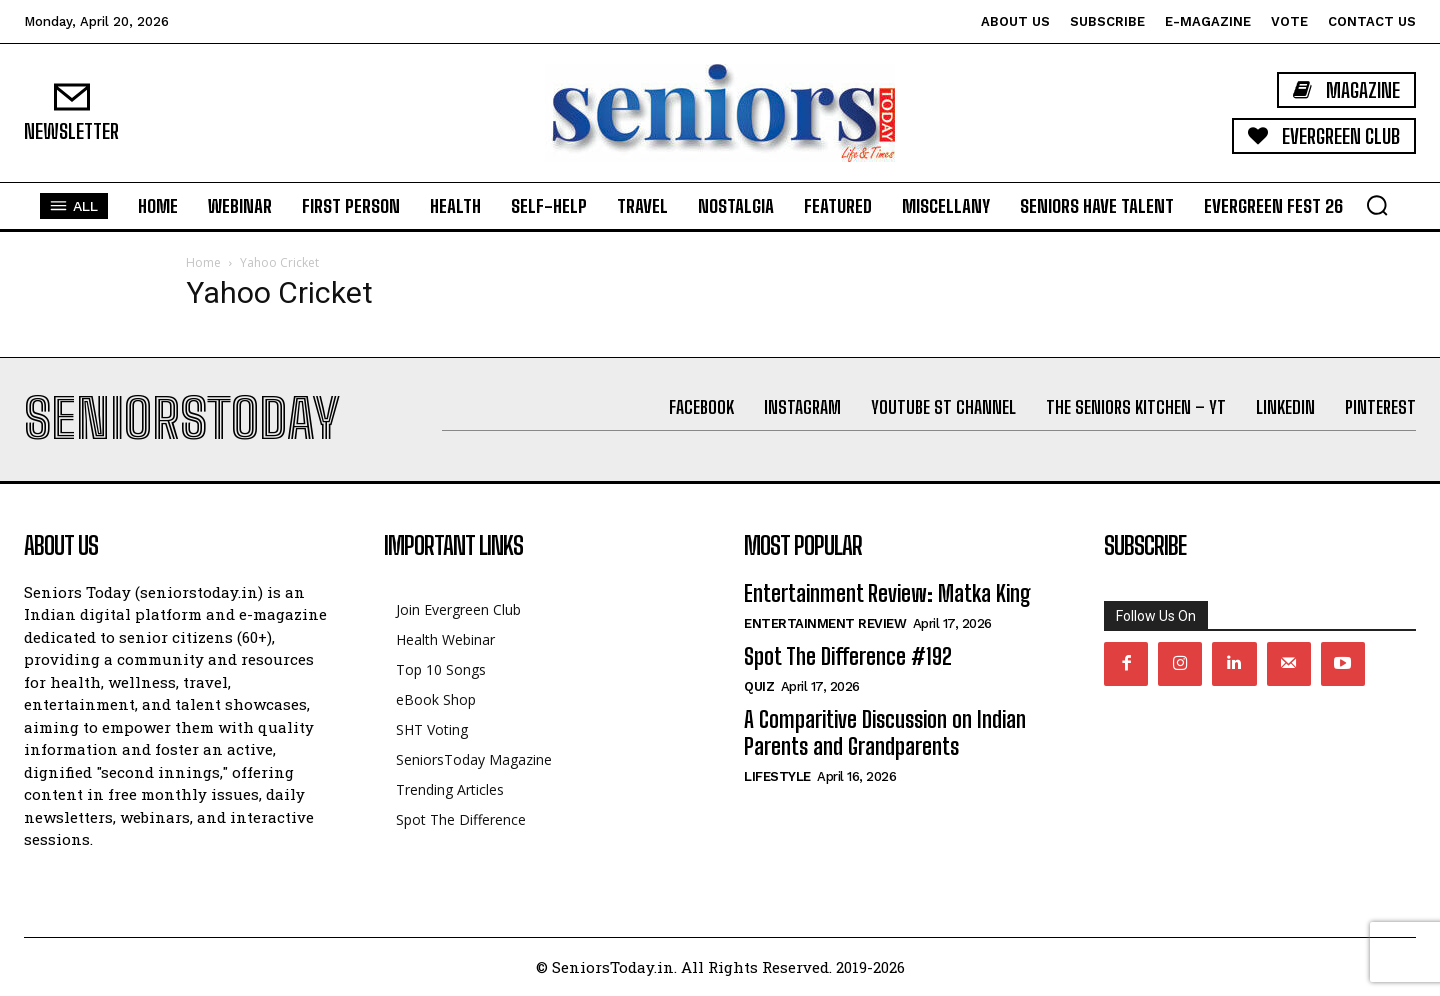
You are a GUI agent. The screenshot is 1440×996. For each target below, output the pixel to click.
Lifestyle (777, 776)
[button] (1377, 205)
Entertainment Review (825, 623)
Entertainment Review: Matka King (887, 593)
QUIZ (759, 686)
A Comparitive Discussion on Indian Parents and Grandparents (885, 732)
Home (203, 262)
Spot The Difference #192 (848, 656)
